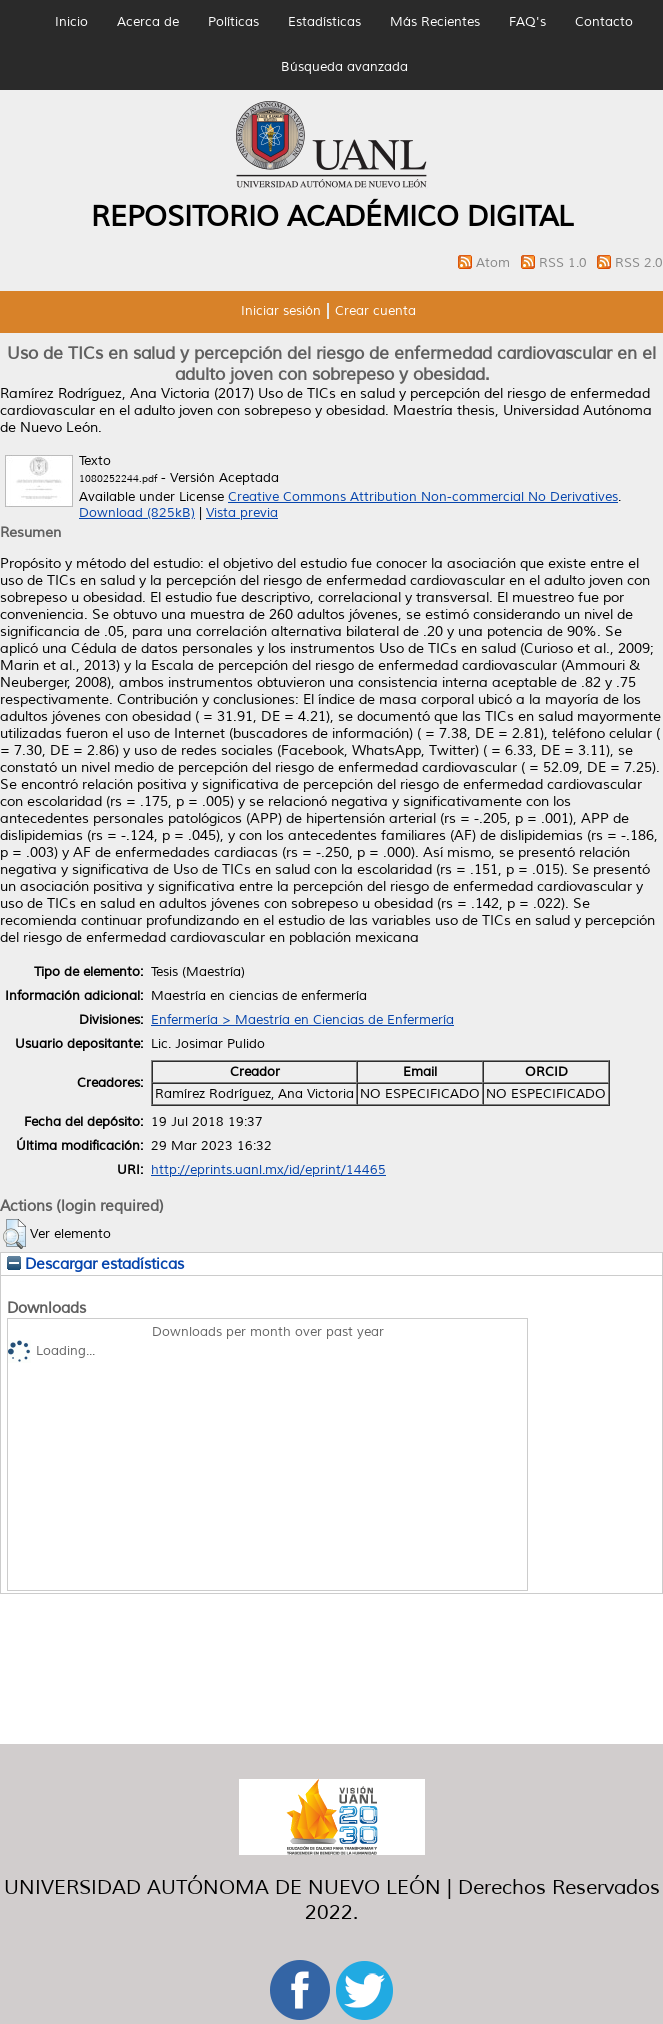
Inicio (71, 22)
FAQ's (527, 22)
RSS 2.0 (639, 263)
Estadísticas (324, 22)
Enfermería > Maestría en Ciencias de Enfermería (302, 1020)
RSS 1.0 (565, 263)
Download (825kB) (137, 513)
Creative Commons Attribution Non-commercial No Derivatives (423, 497)
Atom (495, 263)
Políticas (233, 22)
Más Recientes (435, 22)
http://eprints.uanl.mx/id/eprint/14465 (268, 1170)
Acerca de (148, 22)
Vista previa (242, 513)
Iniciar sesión (281, 311)
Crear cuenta (375, 311)
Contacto (604, 22)
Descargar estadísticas (95, 1264)
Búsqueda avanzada (344, 67)
